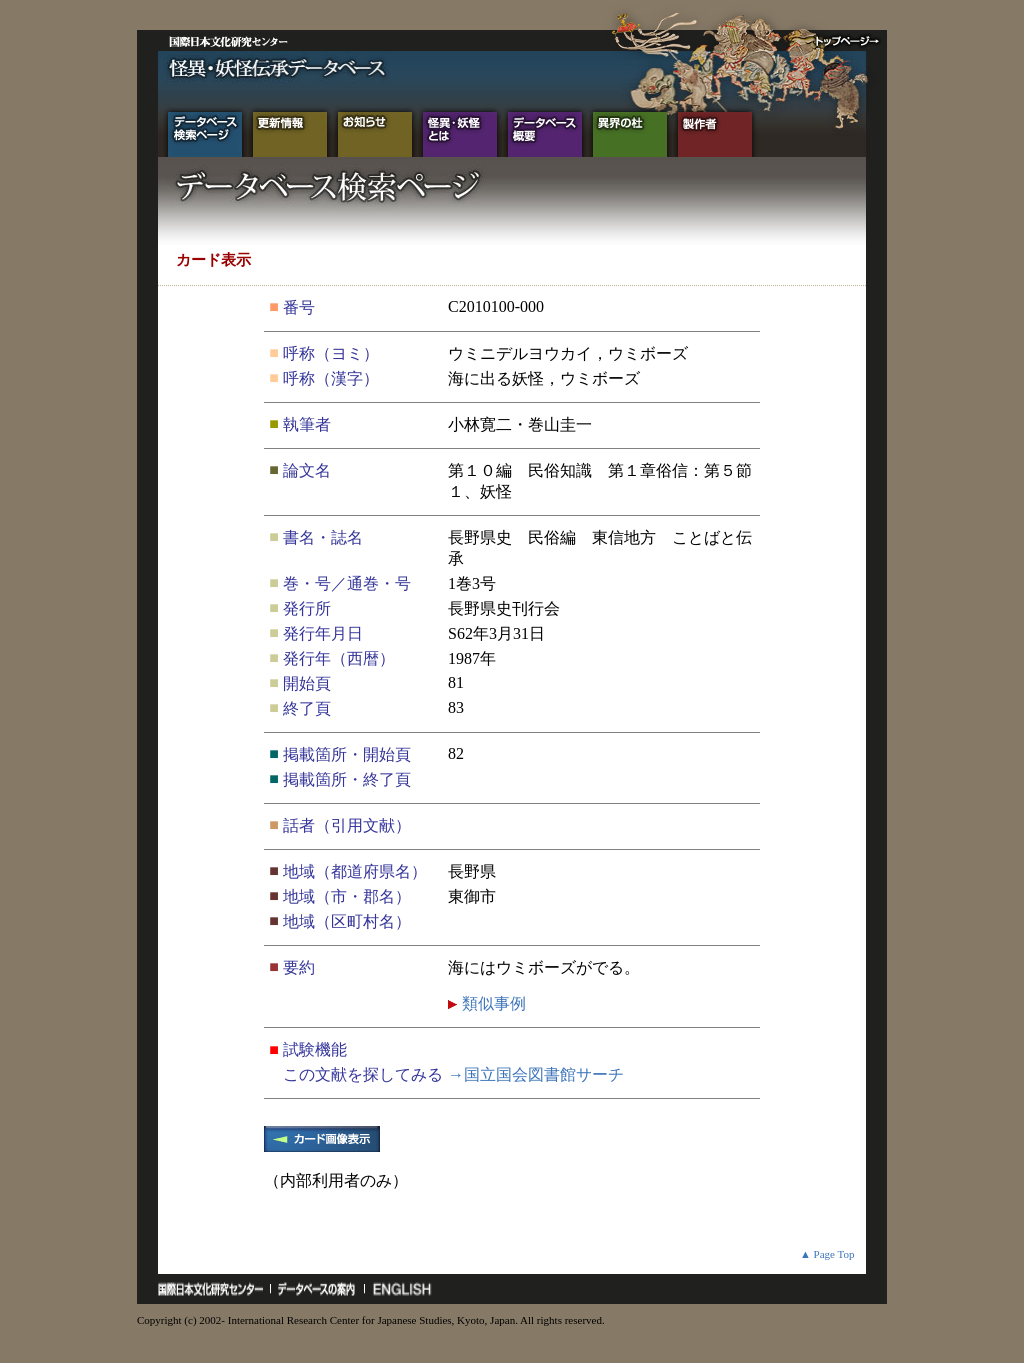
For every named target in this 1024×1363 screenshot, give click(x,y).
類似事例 (492, 1003)
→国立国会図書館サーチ (536, 1074)
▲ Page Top (827, 1254)
